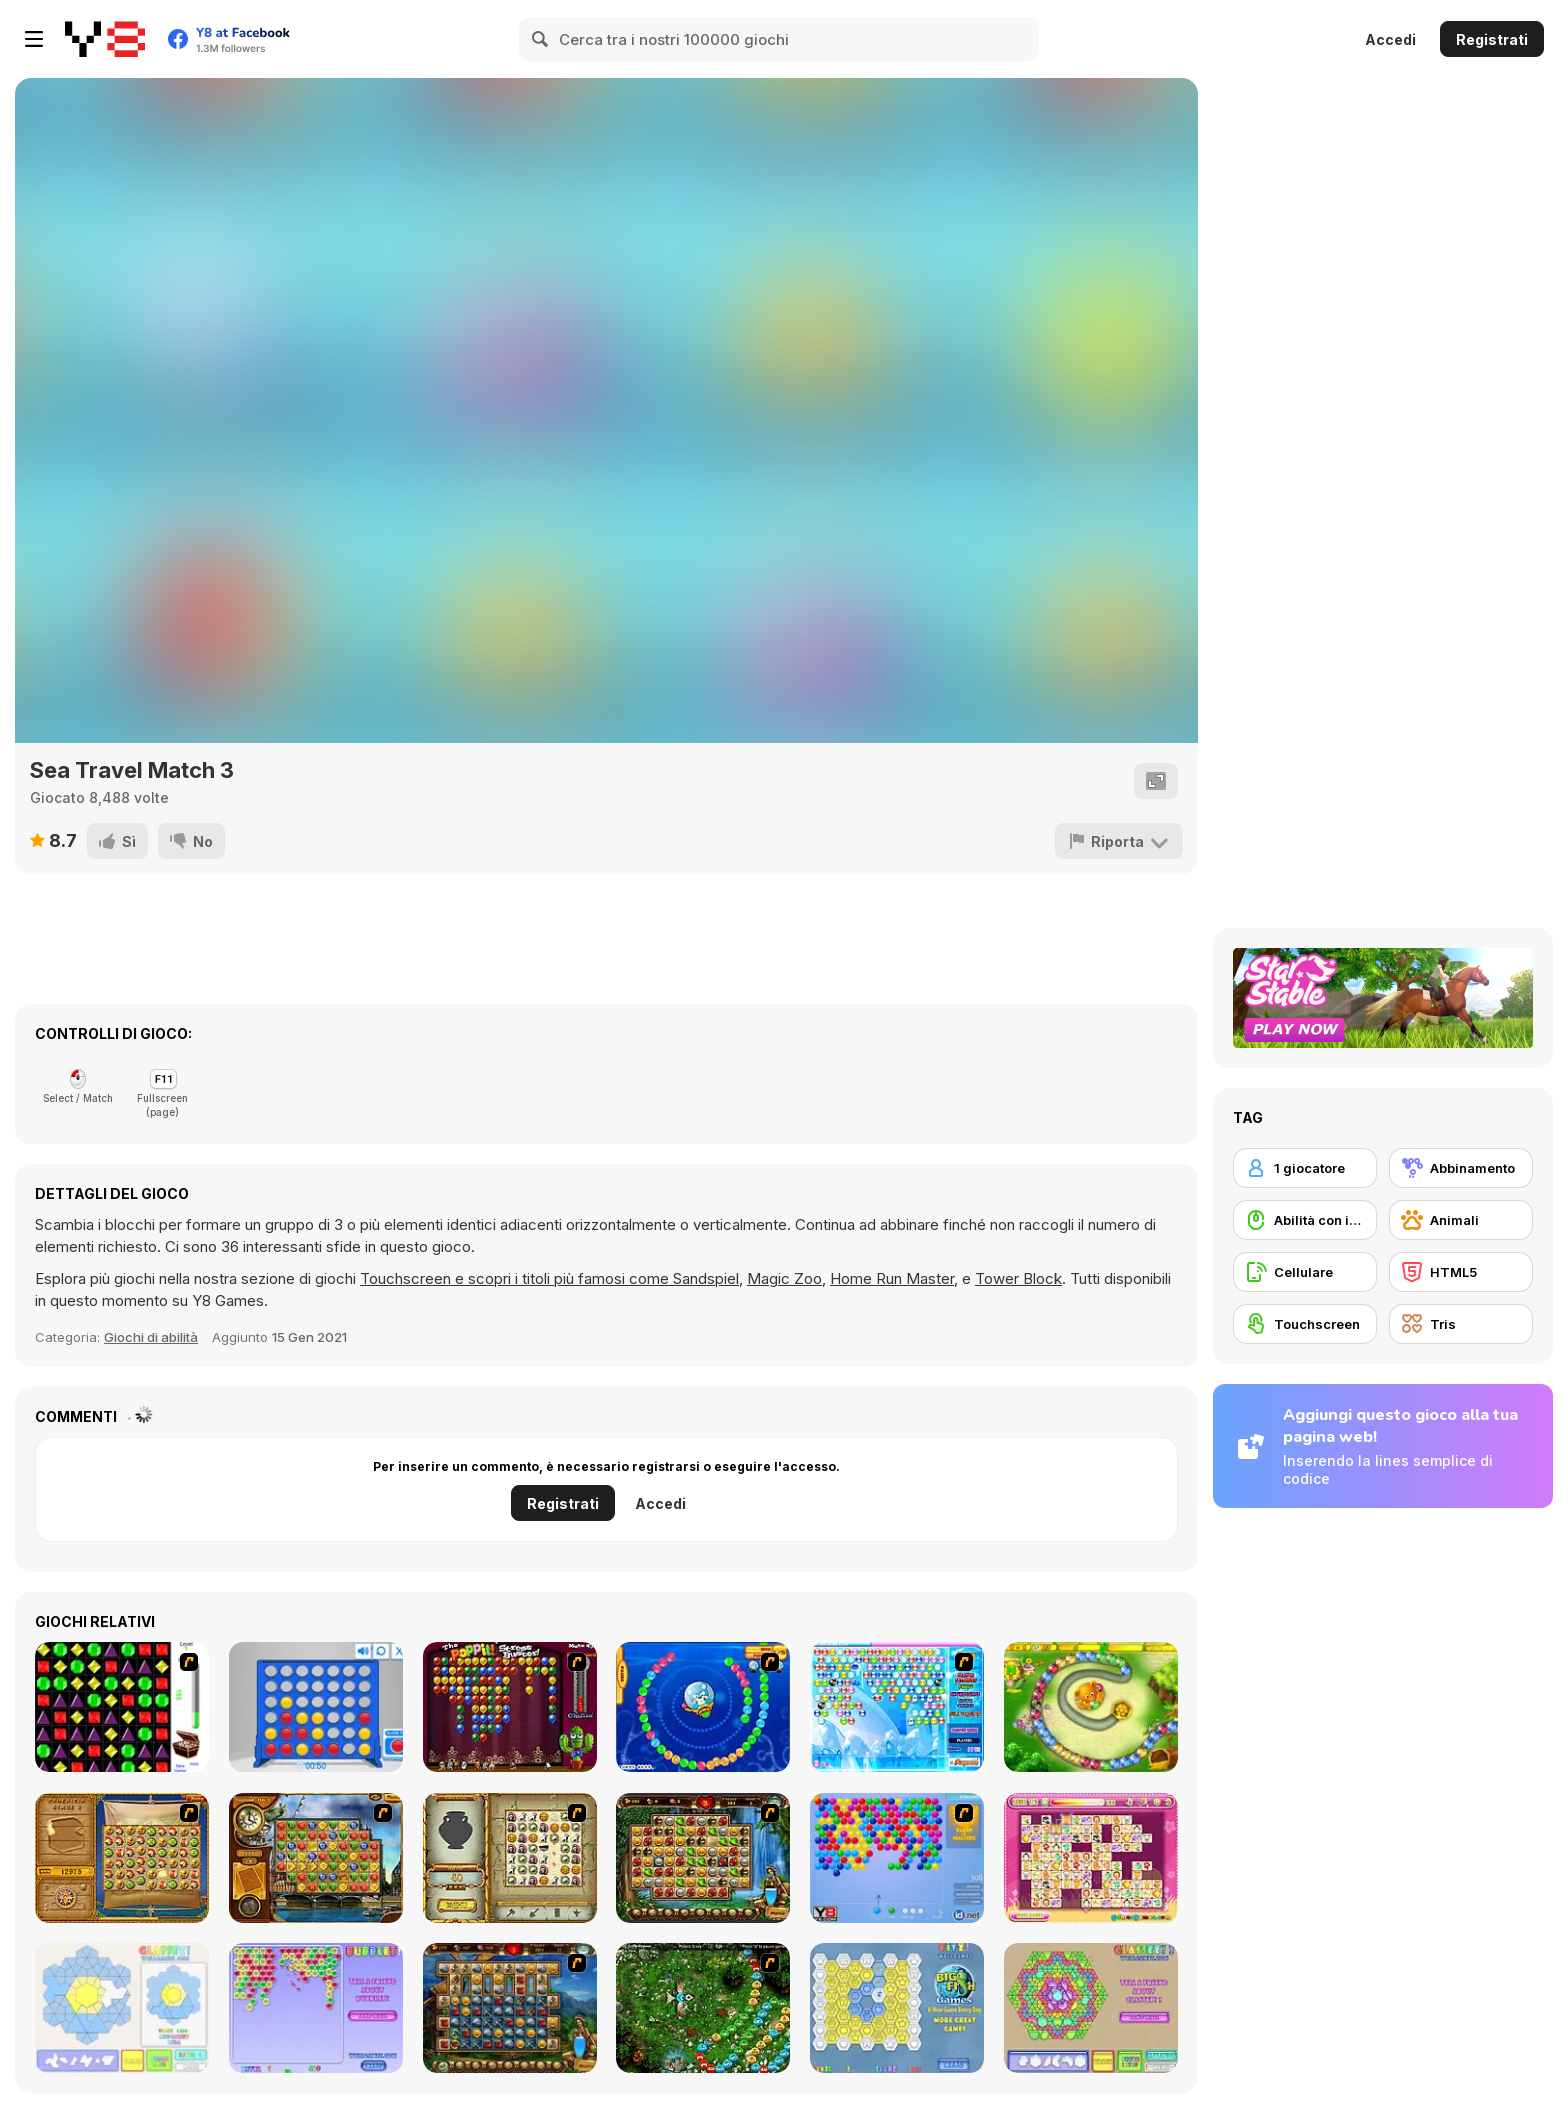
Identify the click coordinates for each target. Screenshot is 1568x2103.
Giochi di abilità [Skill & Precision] (151, 1337)
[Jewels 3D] (122, 1707)
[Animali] (1461, 1220)
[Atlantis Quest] (510, 1858)
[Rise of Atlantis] (122, 1858)
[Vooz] (703, 2008)
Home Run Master (892, 1278)
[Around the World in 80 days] (316, 1858)
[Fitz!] (897, 2008)
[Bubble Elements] (897, 1707)
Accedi (1390, 39)
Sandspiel (706, 1278)
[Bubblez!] (316, 2008)
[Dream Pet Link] (1091, 1858)
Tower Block (1018, 1278)
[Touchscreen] (1305, 1324)
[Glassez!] (122, 2008)
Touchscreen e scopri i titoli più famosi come (516, 1278)
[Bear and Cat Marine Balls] (703, 1707)
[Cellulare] (1305, 1272)
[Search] (541, 39)
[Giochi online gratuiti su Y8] (105, 39)
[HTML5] (1461, 1272)
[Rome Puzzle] (703, 1858)
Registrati (1492, 39)
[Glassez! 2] (1091, 2008)
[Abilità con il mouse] (1305, 1220)
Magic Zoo (784, 1278)
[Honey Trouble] (1091, 1707)
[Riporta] (1119, 841)
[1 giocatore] (1305, 1168)
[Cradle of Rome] (510, 2008)
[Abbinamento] (1461, 1168)
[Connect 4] (316, 1707)
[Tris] (1461, 1324)
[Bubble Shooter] (897, 1858)
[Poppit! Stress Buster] (510, 1707)
